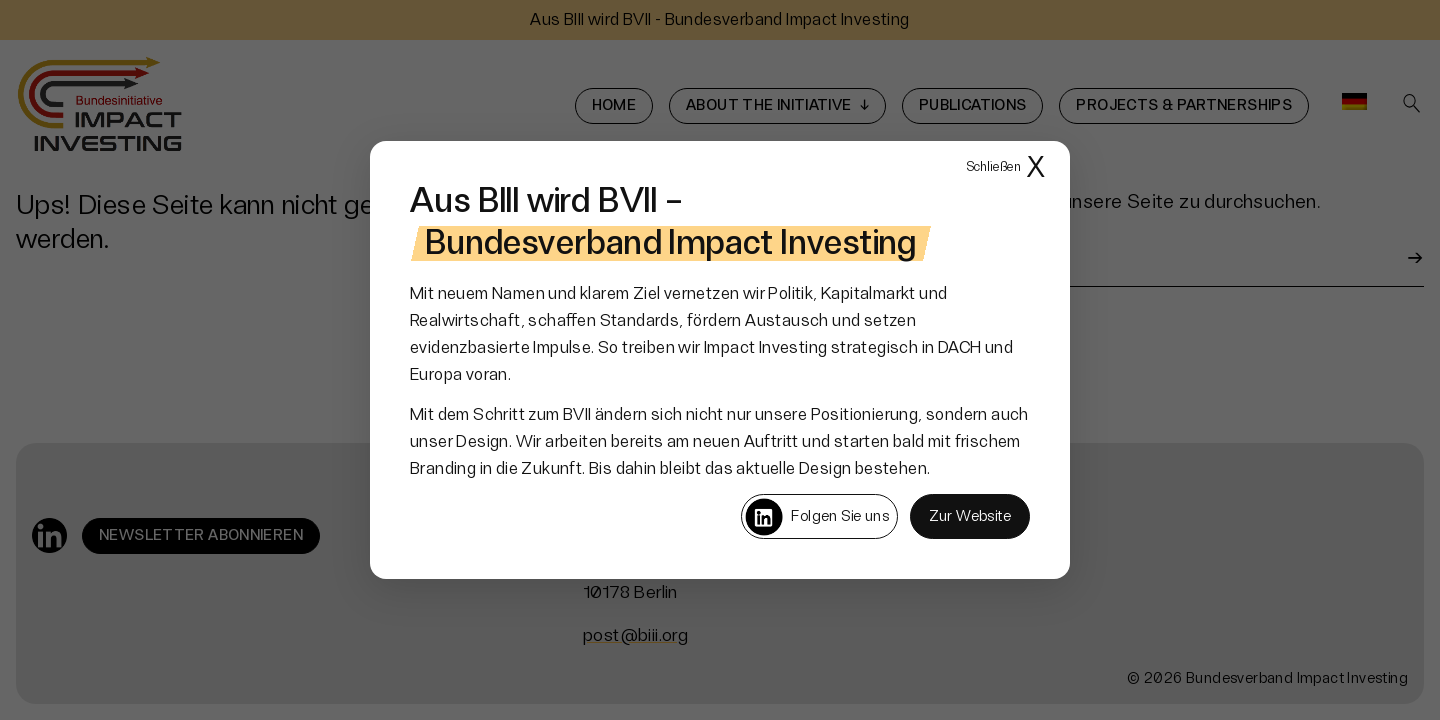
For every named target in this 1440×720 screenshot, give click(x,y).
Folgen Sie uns (816, 517)
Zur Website (970, 516)
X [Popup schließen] (1006, 168)
